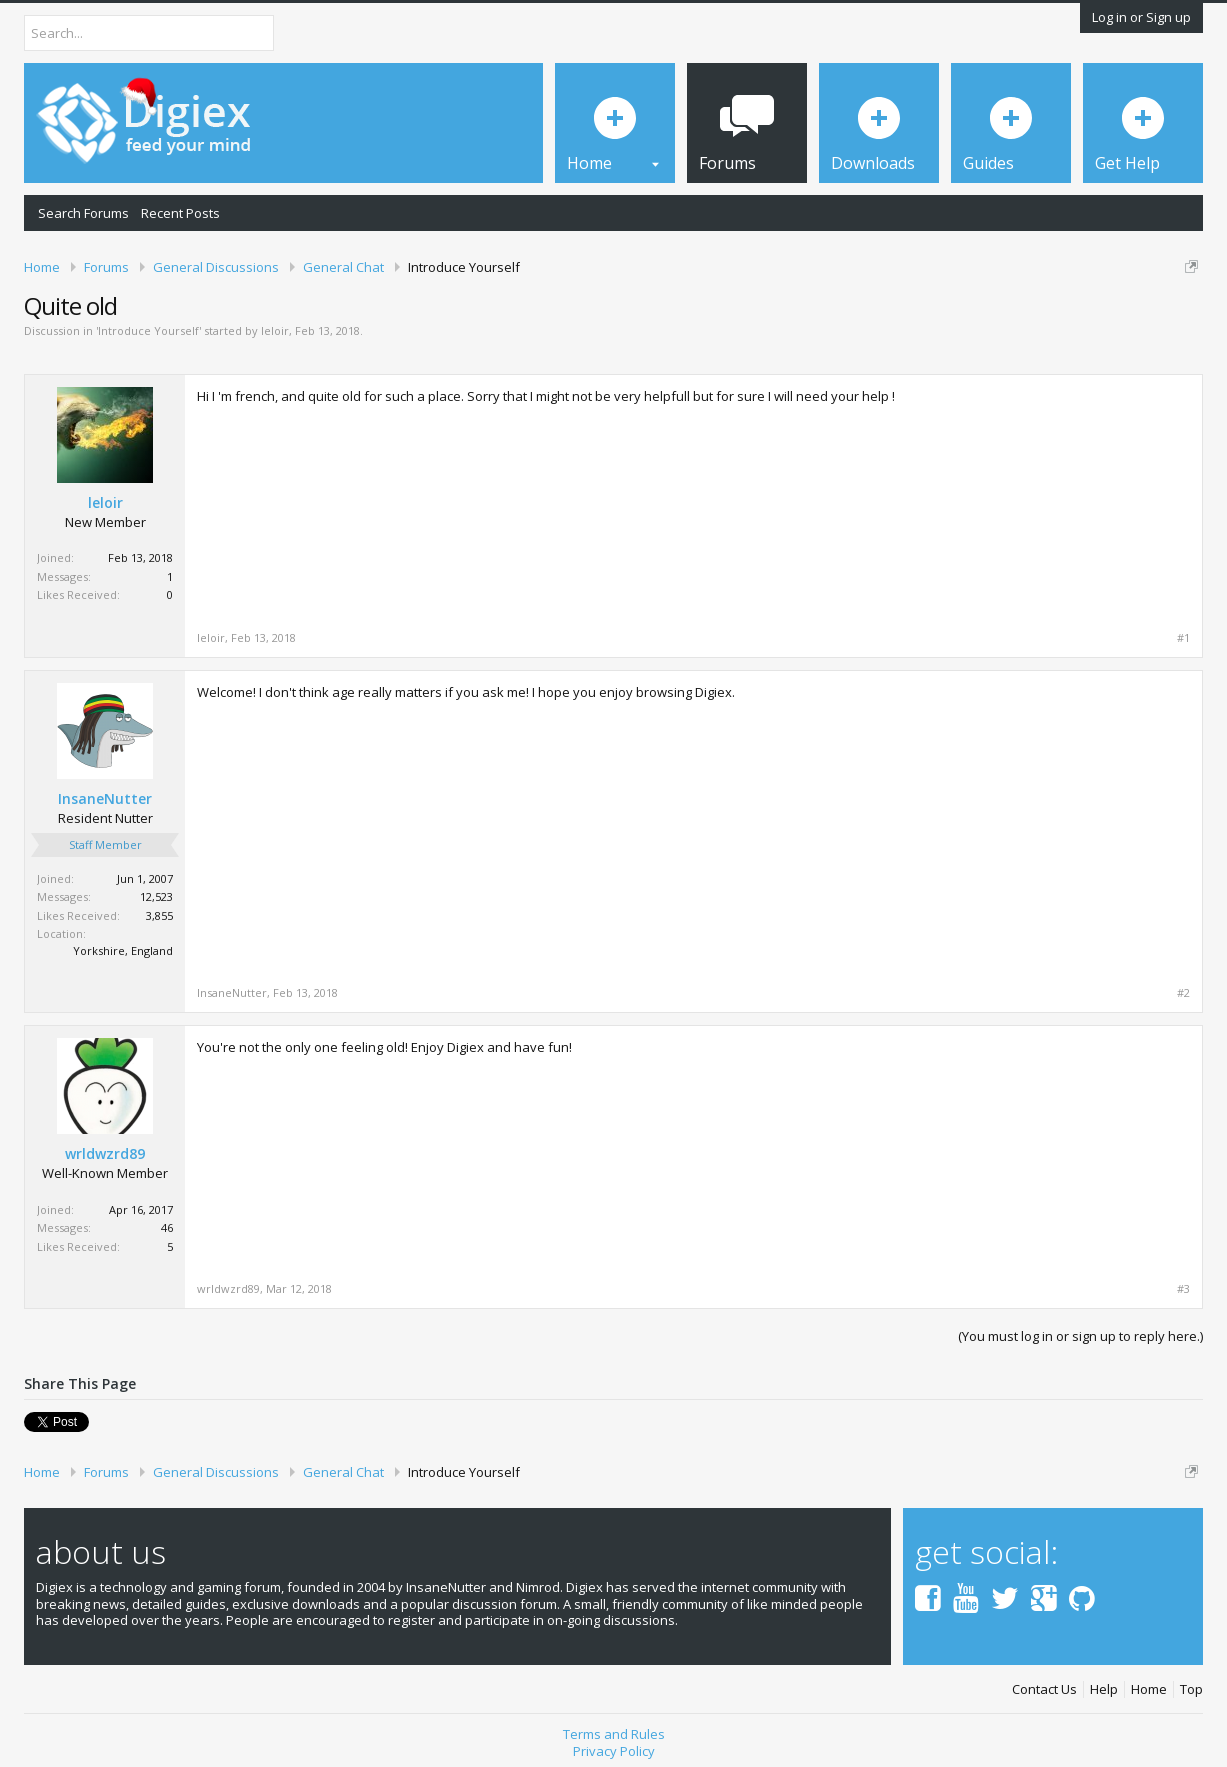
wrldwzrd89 (105, 1154)
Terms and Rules (614, 1734)
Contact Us (1044, 1689)
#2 (1183, 993)
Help (1104, 1689)
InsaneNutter (105, 799)
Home (1149, 1689)
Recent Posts (180, 213)
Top (1191, 1689)
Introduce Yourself (148, 330)
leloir (275, 330)
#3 (1183, 1289)
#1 (1183, 638)
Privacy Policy (614, 1751)
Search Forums (83, 213)
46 (167, 1227)
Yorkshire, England (123, 950)
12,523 (156, 896)
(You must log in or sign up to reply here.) (1080, 1336)
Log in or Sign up (1141, 17)
